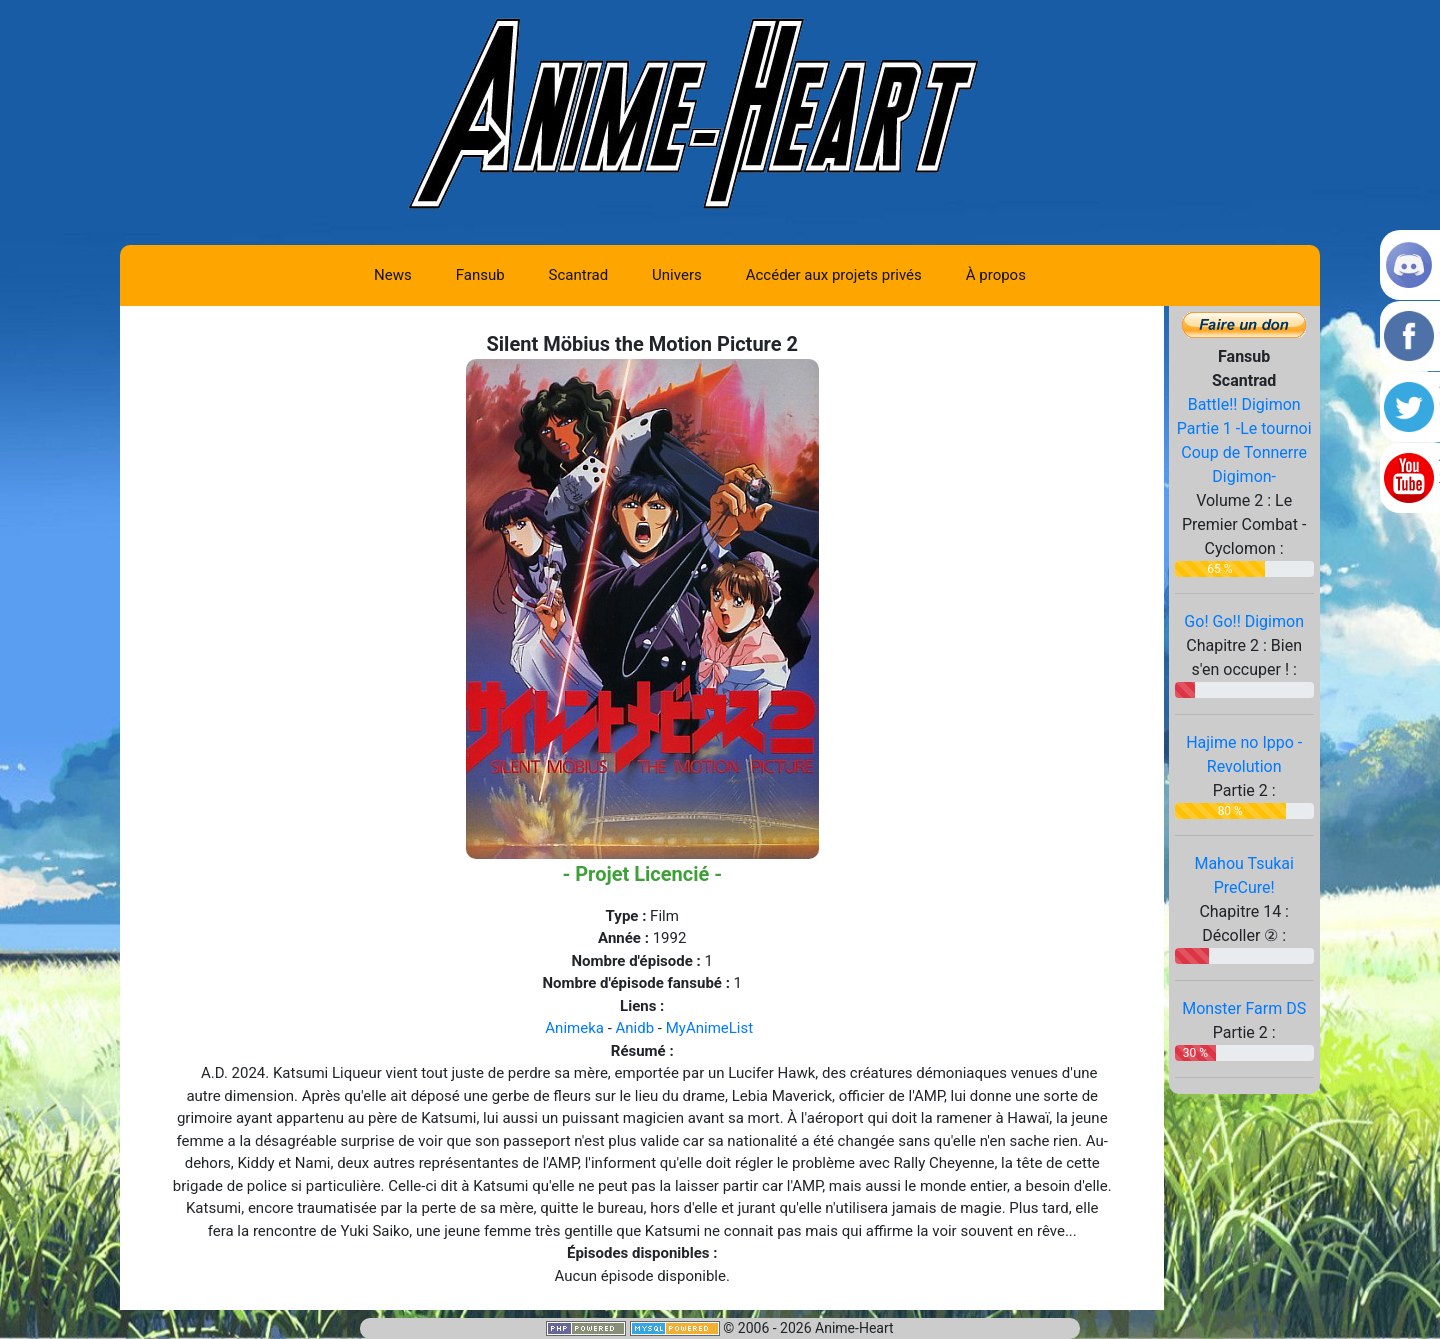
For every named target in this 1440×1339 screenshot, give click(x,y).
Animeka (574, 1028)
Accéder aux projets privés (834, 275)
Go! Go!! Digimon (1244, 621)
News (393, 275)
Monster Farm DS (1244, 1008)
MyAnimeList (709, 1028)
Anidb (635, 1028)
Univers (677, 275)
